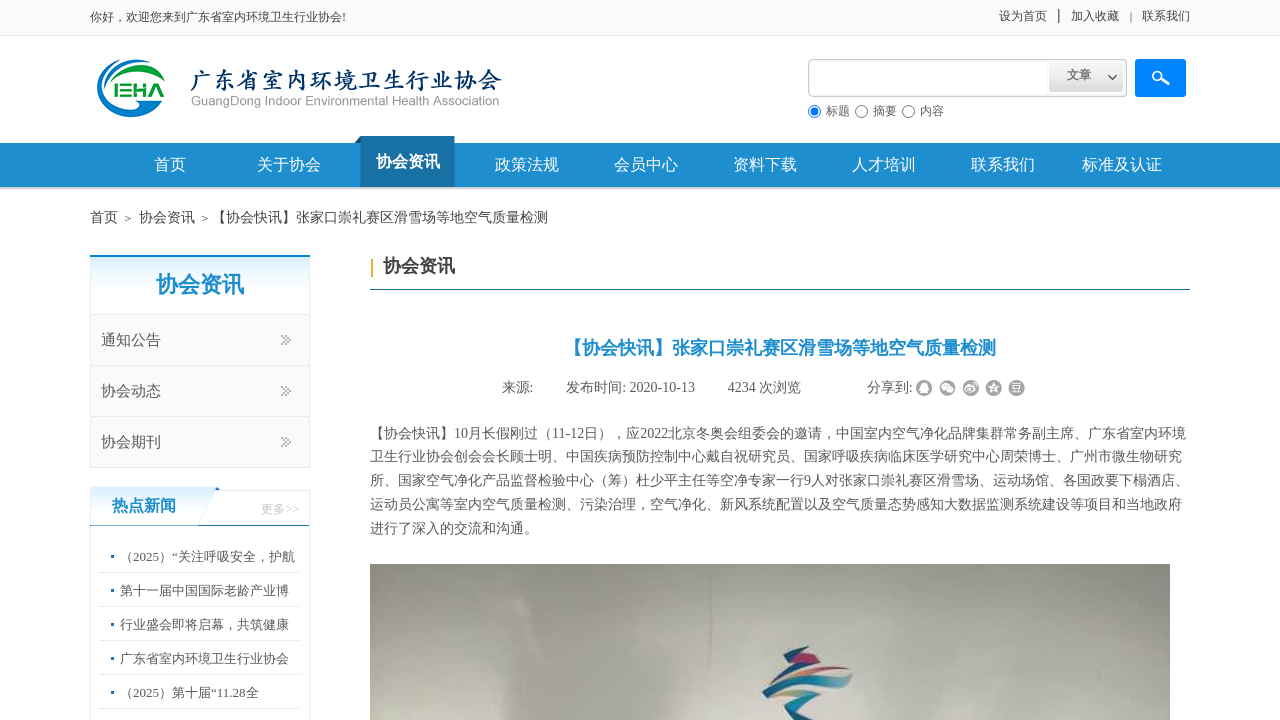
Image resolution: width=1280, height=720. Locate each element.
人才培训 (884, 164)
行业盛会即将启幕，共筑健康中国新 (204, 639)
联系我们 (1003, 164)
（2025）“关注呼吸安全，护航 (207, 556)
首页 (170, 164)
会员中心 (646, 164)
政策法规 (527, 164)
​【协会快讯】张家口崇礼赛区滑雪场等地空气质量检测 (380, 217)
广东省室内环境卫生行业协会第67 (204, 673)
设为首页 (1023, 16)
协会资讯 (408, 161)
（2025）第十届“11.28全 (189, 692)
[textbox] (928, 78)
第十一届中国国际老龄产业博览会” (204, 605)
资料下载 (765, 164)
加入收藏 (1095, 16)
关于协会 (289, 164)
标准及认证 (1122, 164)
